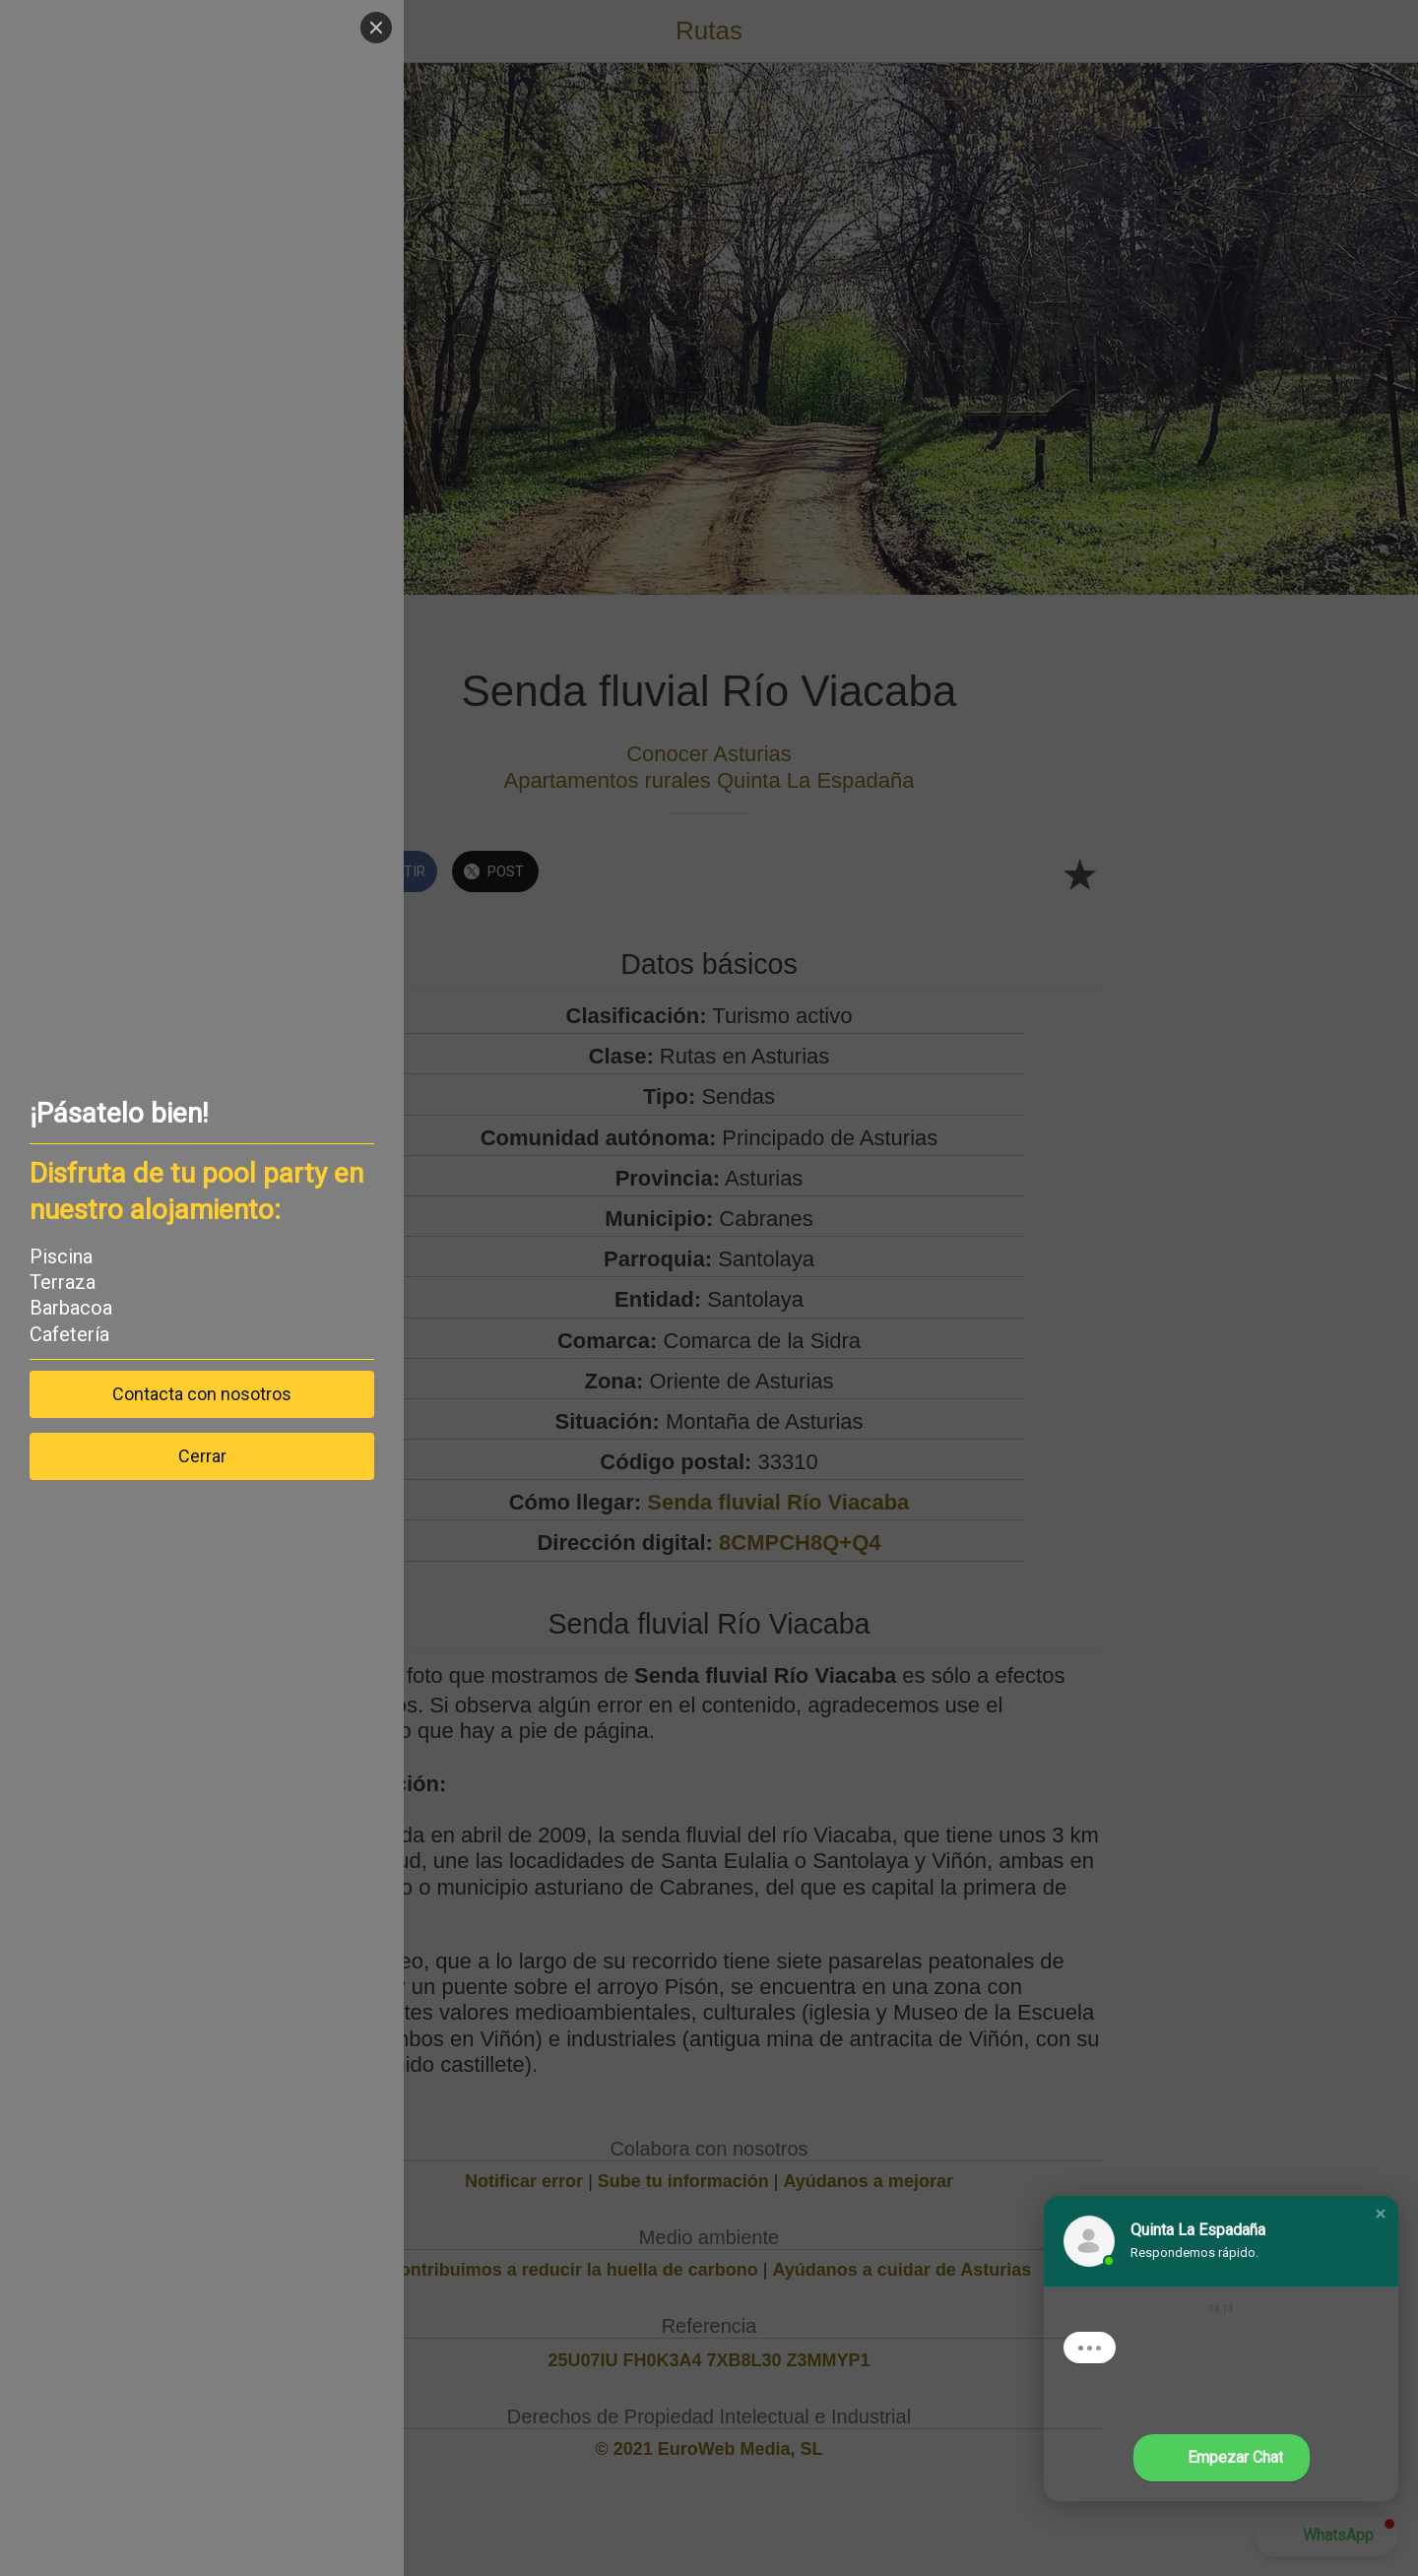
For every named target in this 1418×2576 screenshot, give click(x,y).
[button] (1380, 2213)
